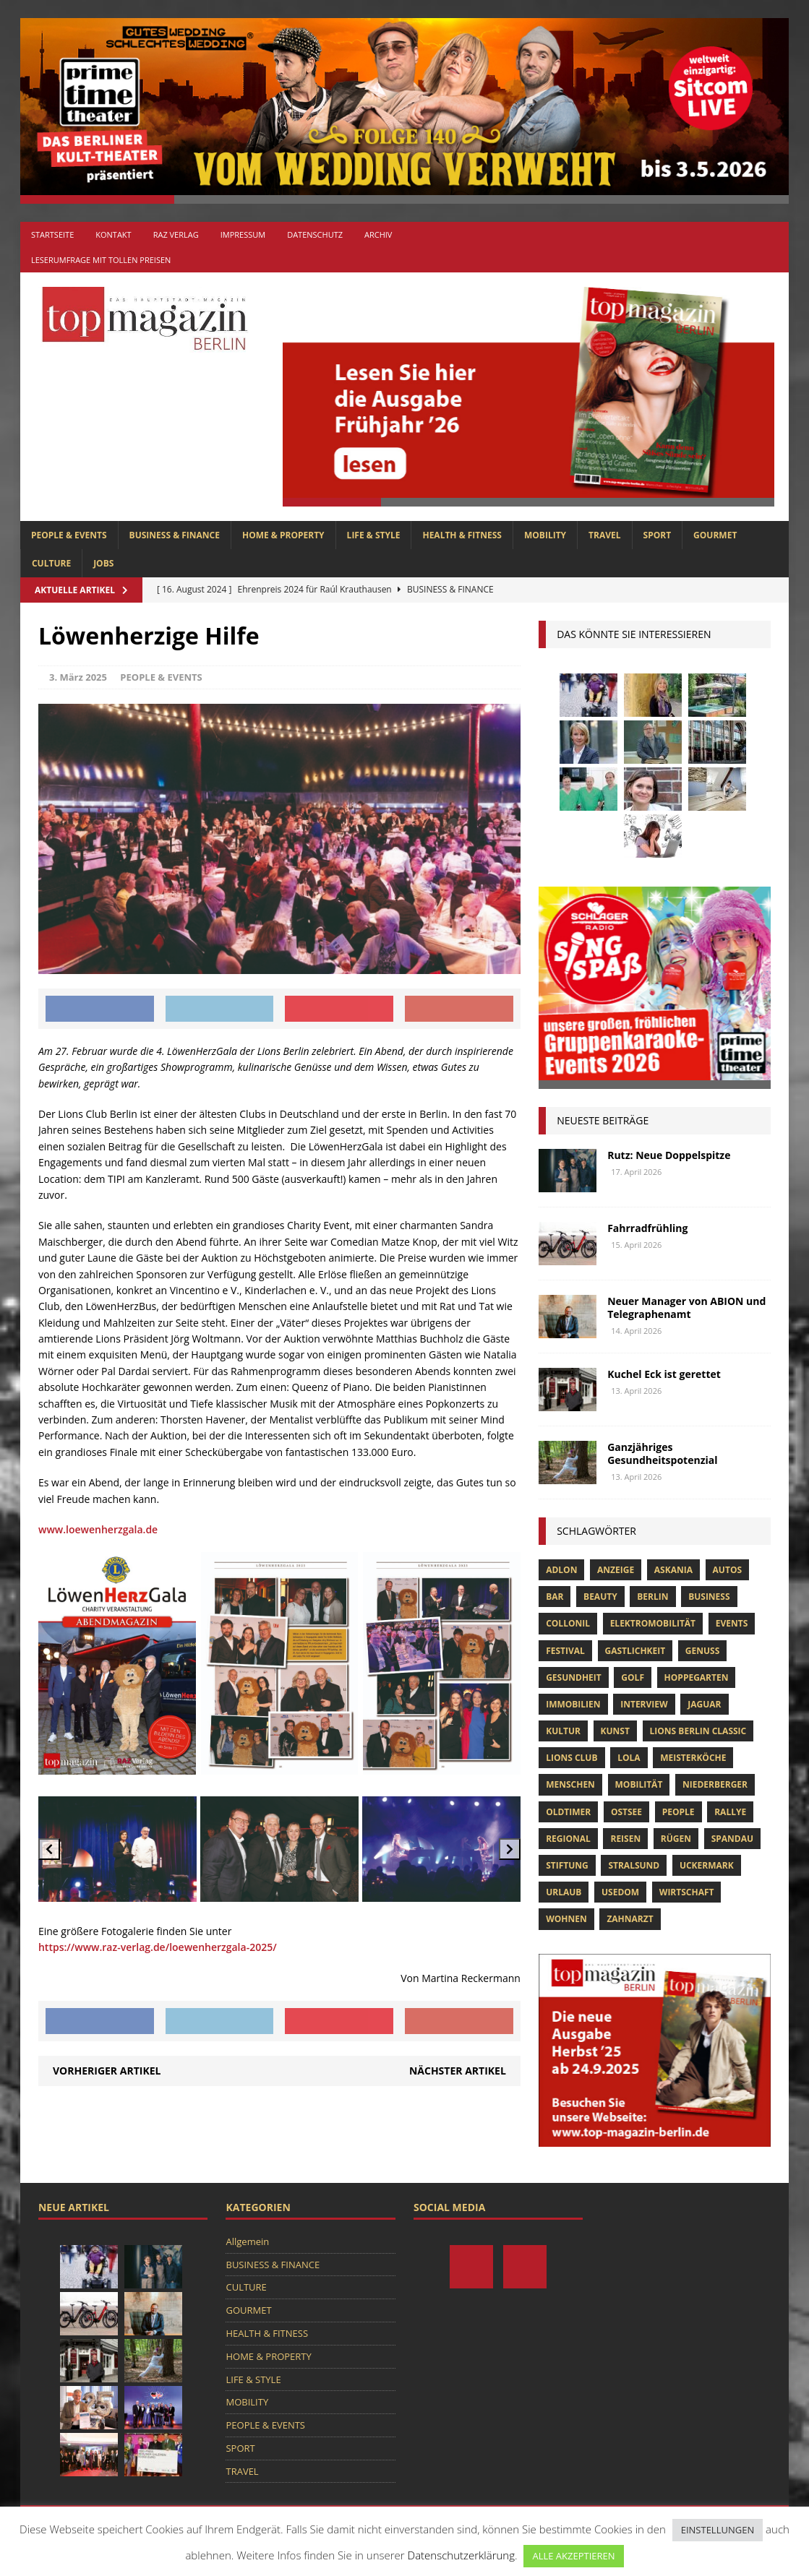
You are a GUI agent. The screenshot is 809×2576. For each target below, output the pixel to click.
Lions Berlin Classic (698, 1731)
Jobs (103, 563)
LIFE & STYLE (374, 535)
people (678, 1812)
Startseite (52, 234)
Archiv (378, 234)
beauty (600, 1596)
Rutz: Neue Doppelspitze (668, 1155)
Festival (565, 1651)
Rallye (730, 1812)
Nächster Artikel (457, 2070)
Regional (568, 1838)
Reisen (625, 1838)
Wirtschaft (686, 1892)
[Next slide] (510, 1849)
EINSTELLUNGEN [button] (717, 2529)
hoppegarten (696, 1677)
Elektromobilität (652, 1623)
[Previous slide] (49, 1849)
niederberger (715, 1784)
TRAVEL (604, 535)
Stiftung (567, 1865)
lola (628, 1758)
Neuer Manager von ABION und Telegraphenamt (686, 1307)
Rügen (676, 1838)
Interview (643, 1704)
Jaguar (704, 1704)
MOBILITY (545, 535)
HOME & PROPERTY (283, 535)
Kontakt (113, 234)
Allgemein (247, 2241)
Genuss (702, 1651)
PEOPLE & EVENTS (69, 535)
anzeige (615, 1570)
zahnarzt (630, 1919)
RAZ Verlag (176, 234)
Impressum (243, 234)
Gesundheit (574, 1677)
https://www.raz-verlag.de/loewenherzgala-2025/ (157, 1947)
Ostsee (626, 1812)
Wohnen (566, 1919)
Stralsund (633, 1865)
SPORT (657, 535)
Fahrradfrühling (647, 1228)
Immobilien (573, 1704)
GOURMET (715, 535)
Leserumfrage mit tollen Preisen (101, 259)
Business (708, 1596)
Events (732, 1623)
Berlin (652, 1596)
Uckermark (707, 1865)
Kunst (615, 1731)
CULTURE (51, 563)
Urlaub (563, 1892)
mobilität (639, 1784)
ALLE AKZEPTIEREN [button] (573, 2555)
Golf (632, 1677)
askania (673, 1570)
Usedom (620, 1892)
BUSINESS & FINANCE (174, 535)
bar (554, 1596)
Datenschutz (315, 234)
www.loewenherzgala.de (98, 1529)
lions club (571, 1758)
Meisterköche (693, 1758)
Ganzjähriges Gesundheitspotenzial (662, 1453)
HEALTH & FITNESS (462, 535)
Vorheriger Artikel (106, 2070)
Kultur (563, 1731)
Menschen (570, 1784)
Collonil (568, 1623)
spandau (732, 1838)
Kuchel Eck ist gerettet (664, 1374)
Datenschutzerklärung (461, 2555)
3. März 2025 (78, 677)
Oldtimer (568, 1812)
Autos (727, 1570)
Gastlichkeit (635, 1651)
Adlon (561, 1570)
